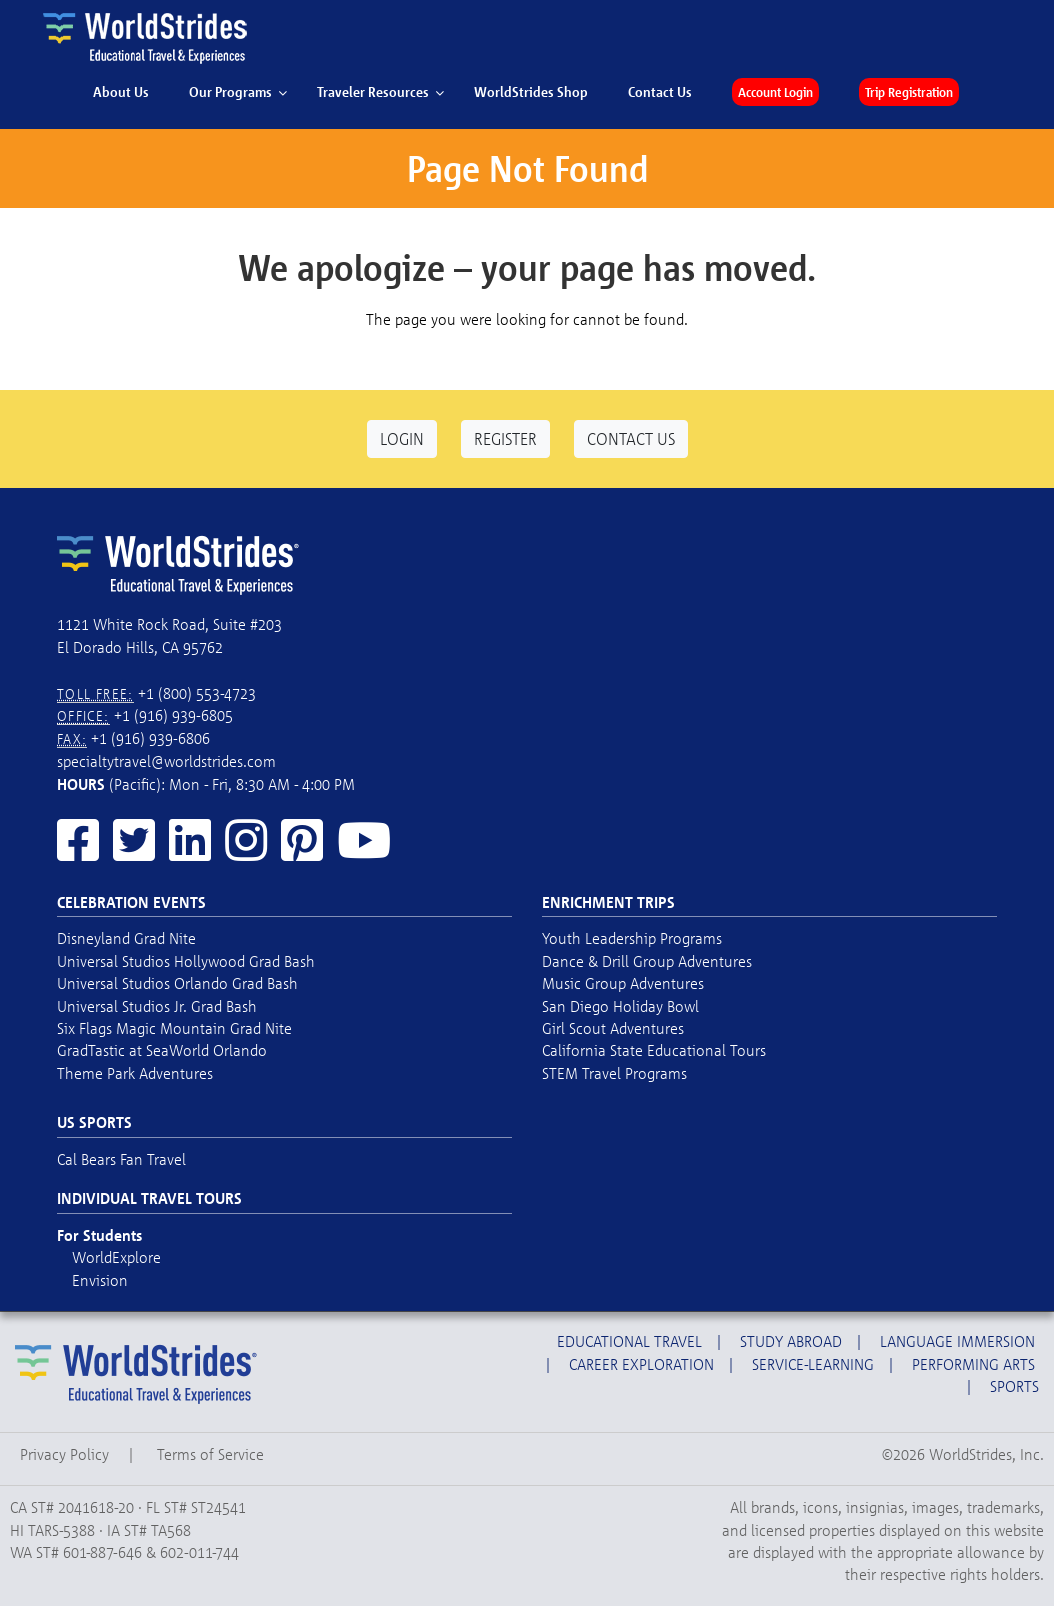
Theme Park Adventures (135, 1073)
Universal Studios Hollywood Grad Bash (186, 961)
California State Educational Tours (654, 1050)
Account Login (775, 92)
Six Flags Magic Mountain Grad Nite (174, 1028)
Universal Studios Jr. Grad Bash (157, 1006)
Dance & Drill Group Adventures (647, 961)
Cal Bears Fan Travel (121, 1159)
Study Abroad (791, 1341)
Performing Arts (973, 1364)
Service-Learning (813, 1364)
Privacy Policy (64, 1454)
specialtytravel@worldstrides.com (166, 761)
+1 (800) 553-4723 (197, 693)
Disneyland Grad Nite (126, 938)
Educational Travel (629, 1341)
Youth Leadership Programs (632, 938)
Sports (1014, 1386)
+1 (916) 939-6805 (173, 715)
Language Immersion (957, 1341)
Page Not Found (527, 168)
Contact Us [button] (631, 438)
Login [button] (402, 438)
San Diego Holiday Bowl (620, 1006)
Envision (100, 1280)
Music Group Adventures (623, 983)
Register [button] (505, 438)
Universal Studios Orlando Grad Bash (177, 983)
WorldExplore (116, 1257)
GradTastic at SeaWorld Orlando (162, 1050)
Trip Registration (909, 92)
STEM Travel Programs (614, 1073)
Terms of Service (210, 1454)
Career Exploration (641, 1364)
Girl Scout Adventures (613, 1028)
